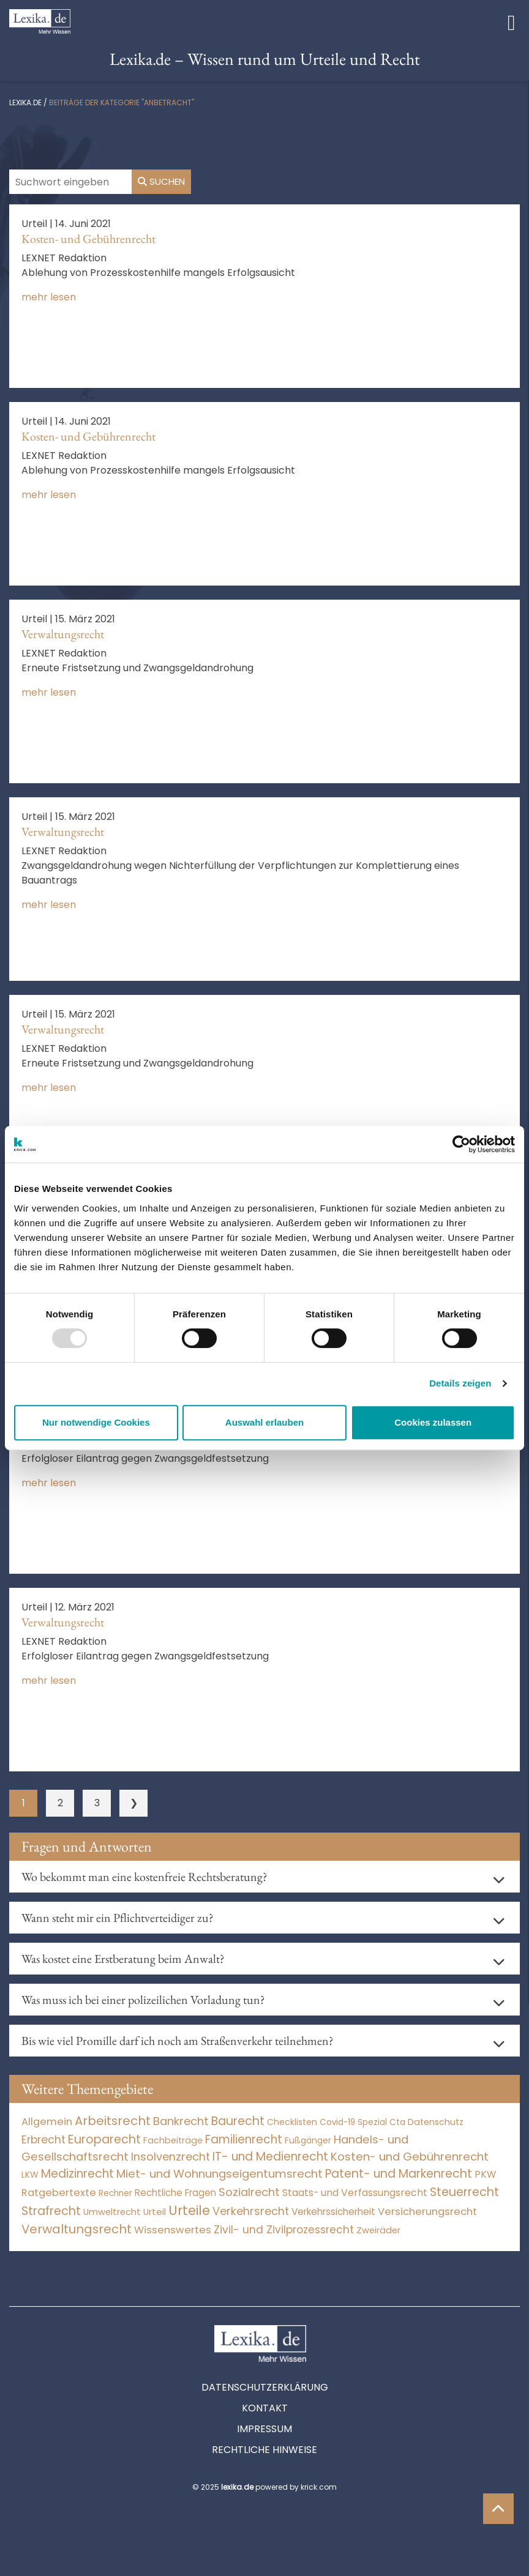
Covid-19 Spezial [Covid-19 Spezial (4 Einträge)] (353, 2122)
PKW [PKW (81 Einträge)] (485, 2174)
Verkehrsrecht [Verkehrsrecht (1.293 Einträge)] (250, 2211)
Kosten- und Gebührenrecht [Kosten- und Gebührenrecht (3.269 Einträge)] (410, 2156)
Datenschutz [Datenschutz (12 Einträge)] (435, 2122)
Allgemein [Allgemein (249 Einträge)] (46, 2122)
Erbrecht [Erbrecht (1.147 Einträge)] (43, 2139)
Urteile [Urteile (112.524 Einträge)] (189, 2210)
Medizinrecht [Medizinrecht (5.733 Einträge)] (77, 2173)
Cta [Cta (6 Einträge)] (397, 2122)
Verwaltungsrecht (62, 634)
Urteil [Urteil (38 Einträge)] (154, 2211)
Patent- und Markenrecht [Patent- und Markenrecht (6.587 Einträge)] (398, 2173)
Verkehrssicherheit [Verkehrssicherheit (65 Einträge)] (333, 2211)
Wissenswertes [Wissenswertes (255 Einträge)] (172, 2230)
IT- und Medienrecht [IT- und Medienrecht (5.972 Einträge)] (270, 2156)
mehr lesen (48, 297)
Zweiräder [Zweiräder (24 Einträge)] (378, 2230)
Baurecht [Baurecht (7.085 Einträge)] (237, 2121)
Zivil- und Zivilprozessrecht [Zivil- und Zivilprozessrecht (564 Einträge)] (284, 2229)
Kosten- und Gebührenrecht (88, 239)
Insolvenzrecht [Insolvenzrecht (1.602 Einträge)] (170, 2156)
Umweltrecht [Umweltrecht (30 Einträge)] (112, 2211)
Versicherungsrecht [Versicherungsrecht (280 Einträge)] (427, 2212)
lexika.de (25, 102)
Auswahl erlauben (264, 1422)
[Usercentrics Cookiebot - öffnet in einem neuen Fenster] (461, 1144)
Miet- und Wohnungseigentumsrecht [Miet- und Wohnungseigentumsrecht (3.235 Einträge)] (219, 2173)
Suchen (161, 181)
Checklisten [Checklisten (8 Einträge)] (292, 2122)
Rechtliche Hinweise (264, 2450)
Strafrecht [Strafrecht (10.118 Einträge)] (51, 2211)
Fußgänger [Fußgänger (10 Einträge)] (308, 2140)
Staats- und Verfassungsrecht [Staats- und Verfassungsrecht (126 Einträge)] (354, 2193)
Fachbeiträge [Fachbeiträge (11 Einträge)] (173, 2140)
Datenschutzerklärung (264, 2387)
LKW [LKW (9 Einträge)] (30, 2174)
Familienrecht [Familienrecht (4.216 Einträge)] (243, 2139)
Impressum (264, 2429)
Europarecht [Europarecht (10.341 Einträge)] (104, 2139)
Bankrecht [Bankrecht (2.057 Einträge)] (181, 2121)
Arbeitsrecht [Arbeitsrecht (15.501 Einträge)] (113, 2120)
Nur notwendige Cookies (96, 1422)
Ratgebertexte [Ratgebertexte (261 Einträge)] (58, 2193)
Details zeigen (460, 1383)
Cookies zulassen (432, 1422)
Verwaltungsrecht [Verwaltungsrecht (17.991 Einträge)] (76, 2229)
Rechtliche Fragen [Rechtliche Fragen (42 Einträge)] (175, 2192)
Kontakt (265, 2408)
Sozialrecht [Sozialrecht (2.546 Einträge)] (249, 2192)
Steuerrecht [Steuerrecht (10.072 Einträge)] (464, 2192)
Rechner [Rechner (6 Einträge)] (115, 2193)
